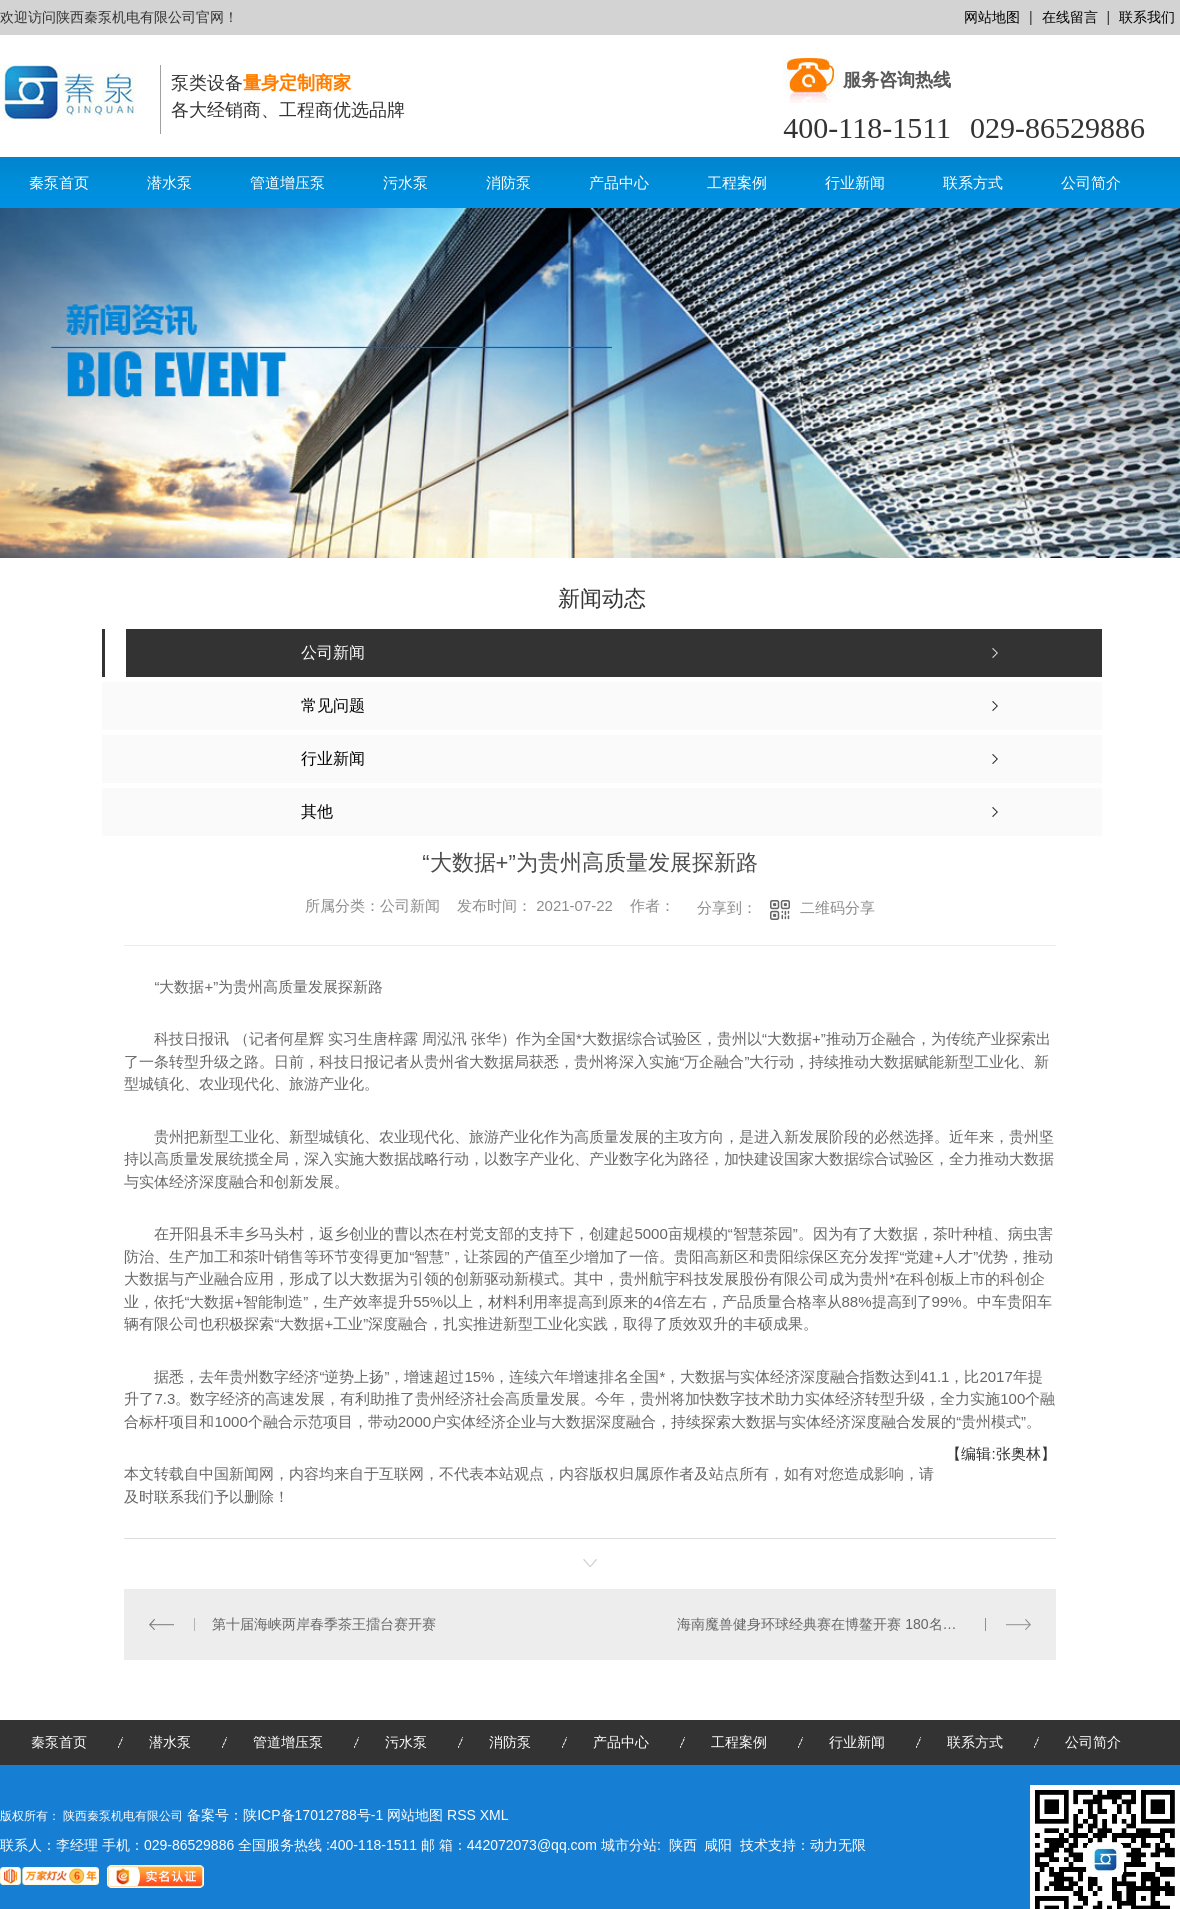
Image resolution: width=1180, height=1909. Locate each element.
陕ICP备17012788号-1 (313, 1815)
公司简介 (1091, 182)
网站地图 (992, 17)
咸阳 (718, 1845)
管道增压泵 (287, 182)
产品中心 (619, 182)
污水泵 (405, 182)
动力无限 (838, 1845)
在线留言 (1070, 17)
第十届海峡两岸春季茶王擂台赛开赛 (324, 1624)
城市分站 (629, 1845)
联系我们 (1147, 17)
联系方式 (973, 182)
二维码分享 (837, 907)
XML (494, 1815)
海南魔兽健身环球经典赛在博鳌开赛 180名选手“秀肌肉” (849, 1624)
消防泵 (508, 182)
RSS (463, 1815)
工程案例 (737, 182)
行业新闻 (855, 182)
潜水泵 (169, 182)
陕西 (683, 1845)
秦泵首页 (59, 182)
